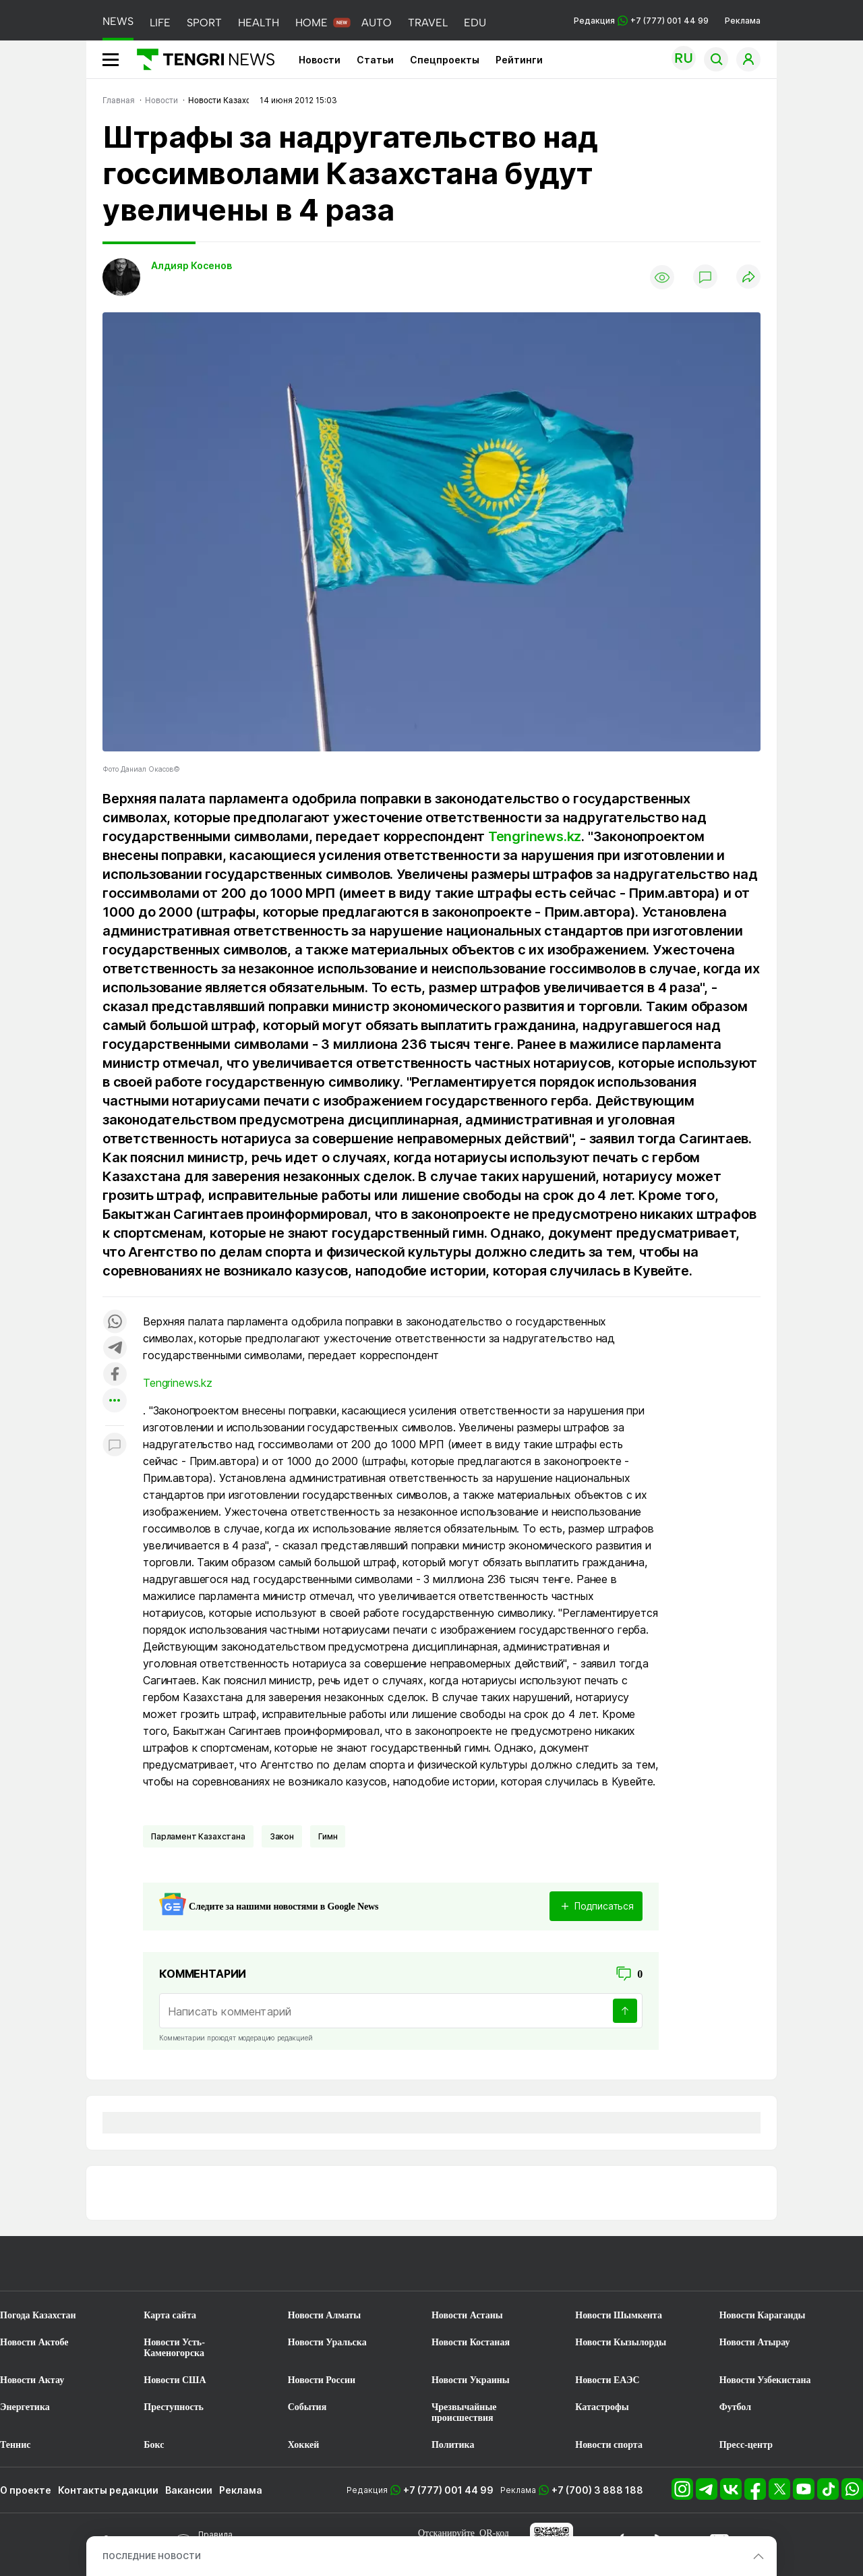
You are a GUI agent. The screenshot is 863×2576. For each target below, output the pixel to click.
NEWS (117, 21)
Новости (319, 59)
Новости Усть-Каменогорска (174, 2347)
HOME (311, 22)
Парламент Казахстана (198, 1836)
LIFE (160, 22)
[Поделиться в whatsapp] (114, 1322)
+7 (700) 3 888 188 (597, 2490)
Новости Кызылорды (620, 2342)
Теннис (15, 2445)
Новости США (175, 2380)
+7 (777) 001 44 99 (448, 2490)
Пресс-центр (746, 2445)
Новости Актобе (34, 2342)
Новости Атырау (754, 2342)
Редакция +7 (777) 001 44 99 (641, 21)
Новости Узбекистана (765, 2380)
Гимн (327, 1836)
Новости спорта (609, 2445)
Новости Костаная (471, 2342)
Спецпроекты (444, 59)
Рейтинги (519, 59)
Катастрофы (601, 2407)
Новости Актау (32, 2380)
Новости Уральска (327, 2342)
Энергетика (25, 2407)
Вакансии (188, 2490)
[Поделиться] (748, 277)
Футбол (735, 2407)
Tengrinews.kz (534, 836)
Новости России (321, 2380)
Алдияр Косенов (191, 265)
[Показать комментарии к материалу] (114, 1446)
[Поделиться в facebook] (114, 1375)
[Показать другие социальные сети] (114, 1401)
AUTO (376, 22)
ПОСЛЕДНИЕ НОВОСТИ (151, 2556)
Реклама (743, 21)
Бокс (154, 2445)
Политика (453, 2445)
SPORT (204, 22)
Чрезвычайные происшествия (464, 2412)
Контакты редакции (108, 2490)
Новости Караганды (762, 2315)
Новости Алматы (324, 2315)
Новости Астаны (467, 2315)
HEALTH (258, 22)
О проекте (25, 2490)
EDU (475, 22)
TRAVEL (428, 22)
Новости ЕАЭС (607, 2380)
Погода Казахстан (38, 2315)
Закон (282, 1836)
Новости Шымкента (618, 2315)
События (307, 2407)
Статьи (375, 59)
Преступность (174, 2407)
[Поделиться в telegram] (114, 1349)
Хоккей (304, 2445)
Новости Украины (471, 2380)
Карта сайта (170, 2315)
